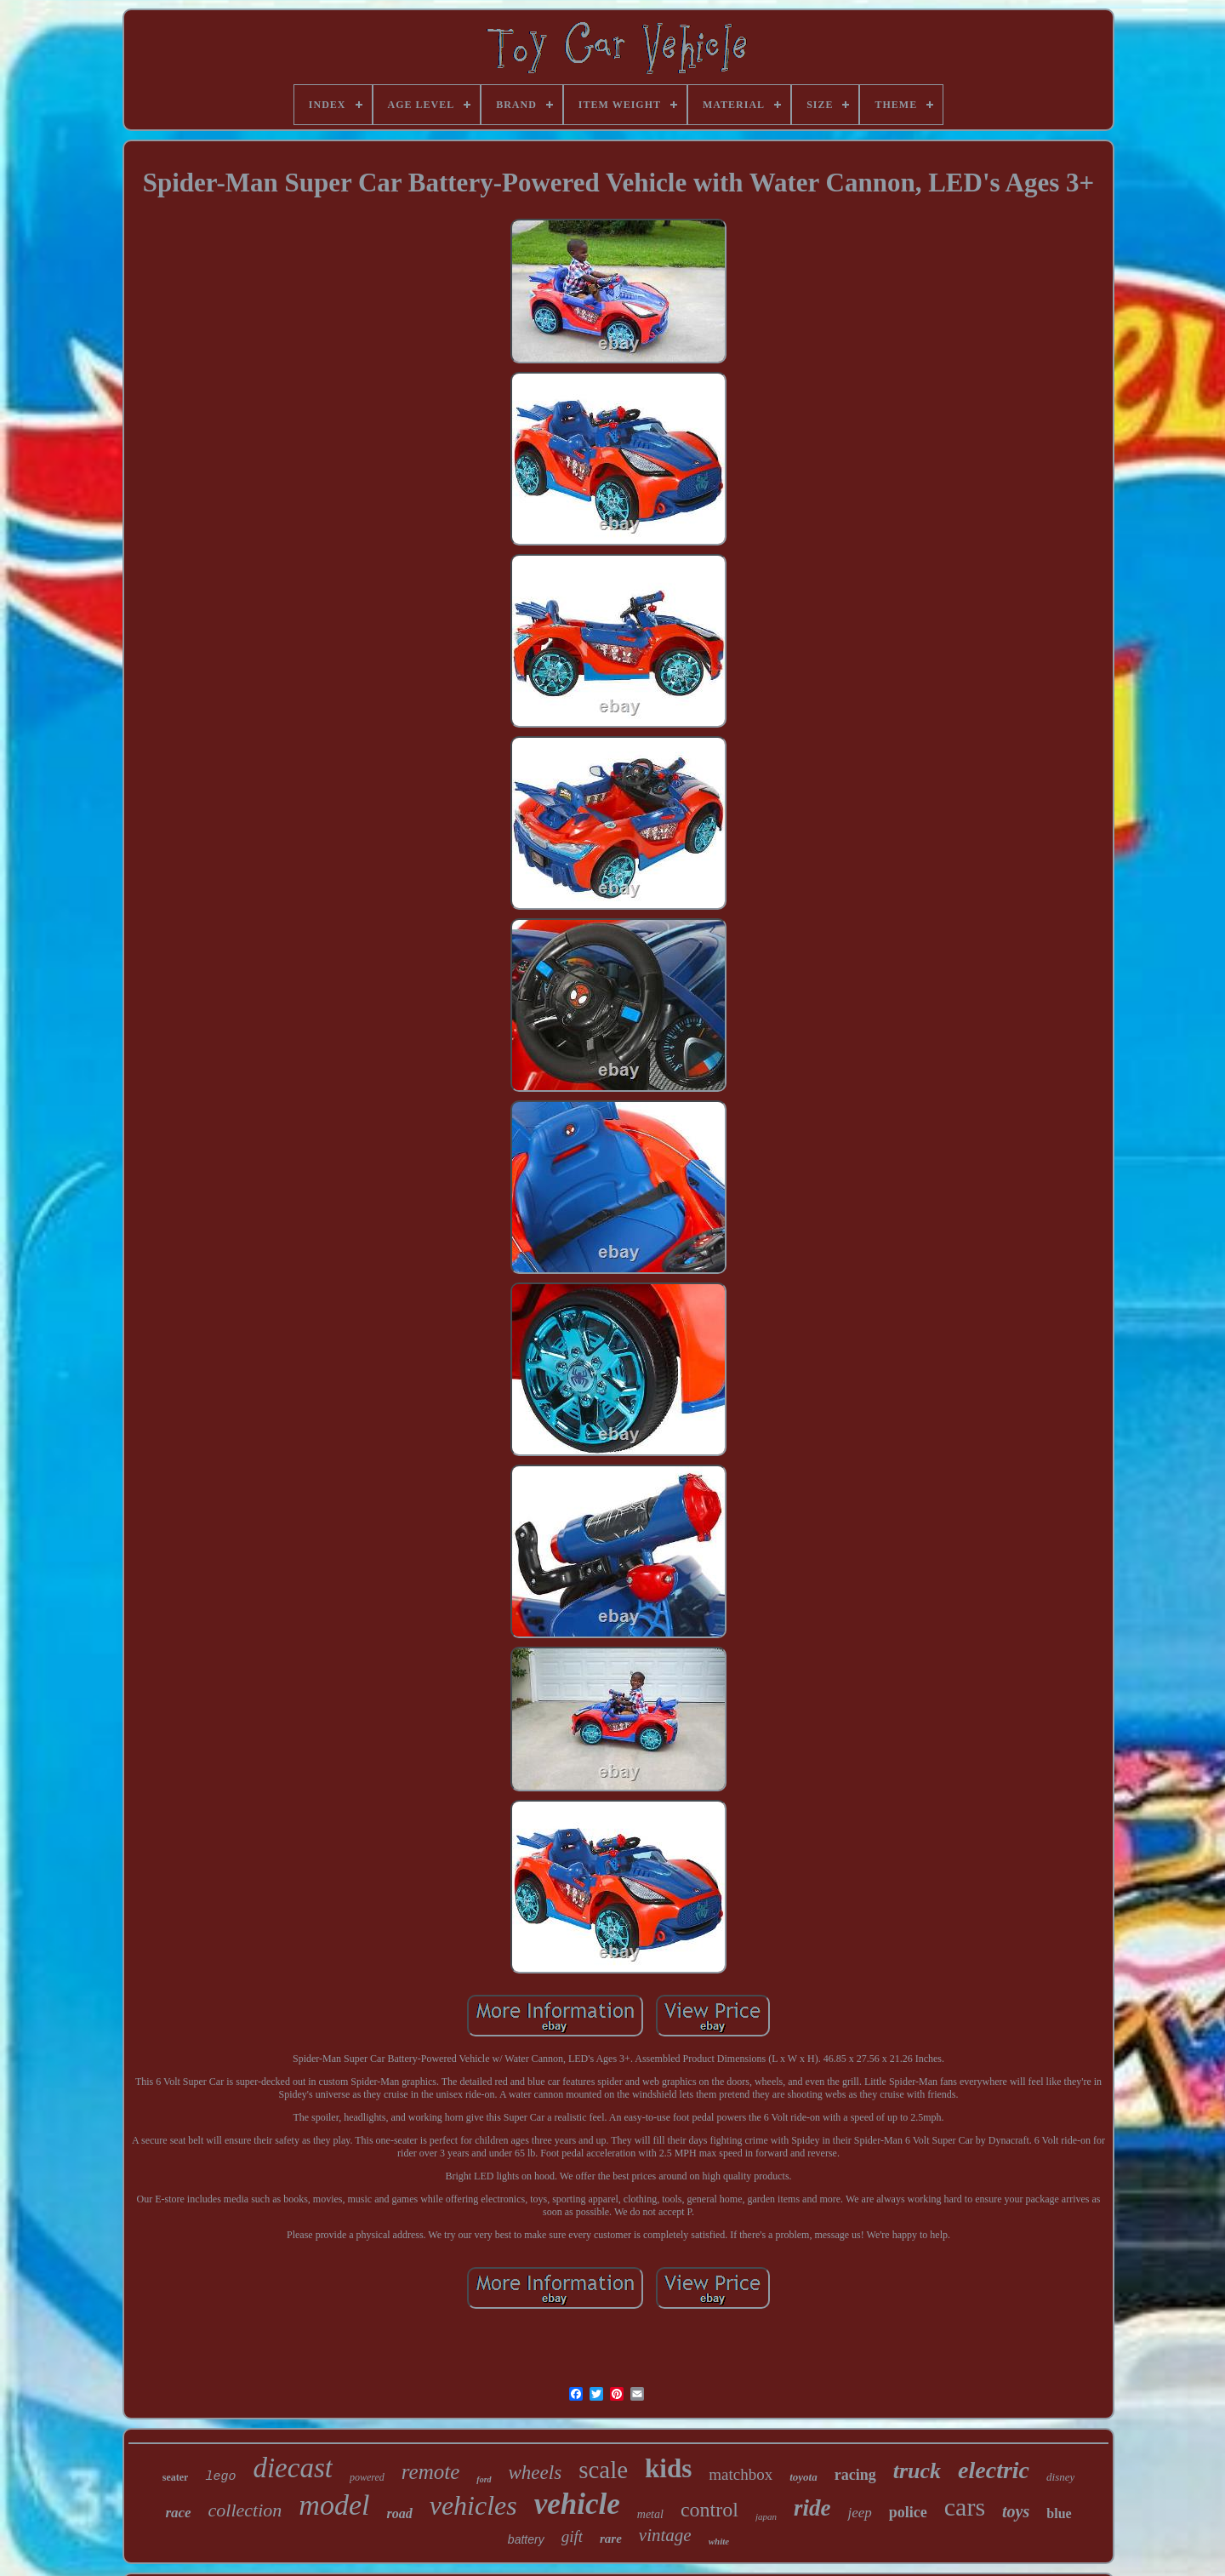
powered (367, 2477)
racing (855, 2474)
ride (812, 2508)
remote (431, 2471)
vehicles (473, 2505)
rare (611, 2538)
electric (993, 2470)
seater (175, 2477)
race (178, 2513)
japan (766, 2516)
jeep (859, 2513)
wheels (535, 2472)
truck (917, 2471)
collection (245, 2510)
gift (572, 2536)
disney (1060, 2476)
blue (1058, 2513)
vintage (665, 2535)
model (334, 2505)
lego (220, 2477)
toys (1015, 2511)
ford (483, 2479)
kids (668, 2468)
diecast (292, 2468)
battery (526, 2539)
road (399, 2513)
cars (964, 2507)
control (709, 2510)
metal (650, 2514)
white (719, 2541)
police (908, 2512)
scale (603, 2469)
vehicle (577, 2504)
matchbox (740, 2474)
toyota (803, 2476)
